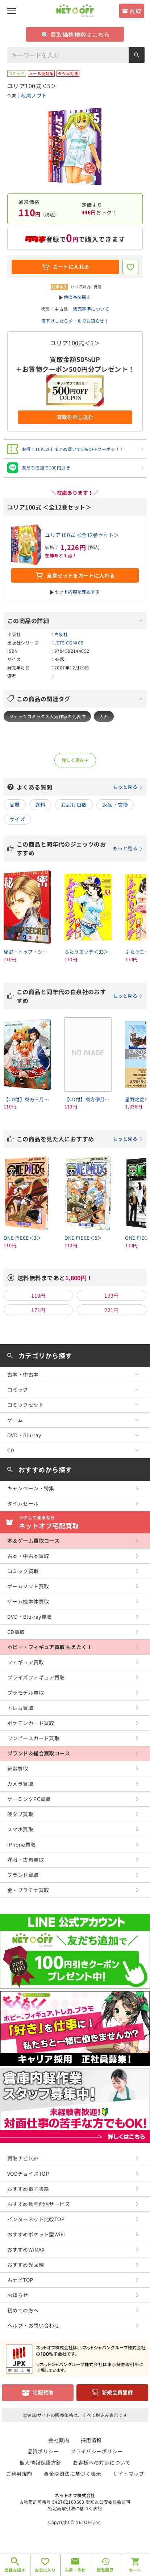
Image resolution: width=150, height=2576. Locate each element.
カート (135, 2570)
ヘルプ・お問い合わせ (33, 2325)
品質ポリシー (43, 2451)
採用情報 (91, 2440)
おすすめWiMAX (26, 2249)
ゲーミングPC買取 (29, 1798)
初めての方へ (23, 2310)
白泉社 (61, 634)
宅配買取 (43, 2392)
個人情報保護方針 (40, 2462)
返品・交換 (115, 804)
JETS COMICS (69, 642)
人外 (103, 716)
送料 (40, 804)
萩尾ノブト (34, 95)
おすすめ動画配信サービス (38, 2203)
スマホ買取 (20, 1829)
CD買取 (16, 1631)
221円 (111, 1309)
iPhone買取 (21, 1844)
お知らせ (17, 2295)
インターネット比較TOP (35, 2219)
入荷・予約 (75, 2570)
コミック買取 (23, 1571)
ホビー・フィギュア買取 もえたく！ (49, 1647)
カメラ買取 (20, 1783)
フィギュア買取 (25, 1662)
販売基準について (91, 309)
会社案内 (58, 2440)
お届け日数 (74, 804)
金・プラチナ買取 (28, 1890)
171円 (38, 1309)
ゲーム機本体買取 (28, 1601)
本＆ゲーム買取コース (33, 1540)
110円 (38, 1295)
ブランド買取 (23, 1874)
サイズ (17, 819)
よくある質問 (80, 787)
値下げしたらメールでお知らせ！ (75, 321)
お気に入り (45, 2570)
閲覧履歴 (105, 2570)
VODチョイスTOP (28, 2173)
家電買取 (17, 1768)
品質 (14, 804)
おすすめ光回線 (25, 2264)
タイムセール (23, 1503)
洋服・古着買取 (25, 1859)
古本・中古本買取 (28, 1555)
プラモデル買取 (25, 1692)
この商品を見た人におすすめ (80, 1138)
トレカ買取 (20, 1707)
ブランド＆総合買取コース (38, 1753)
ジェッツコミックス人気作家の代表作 (47, 716)
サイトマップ (128, 2473)
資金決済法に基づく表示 (72, 2473)
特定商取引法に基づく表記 (75, 2508)
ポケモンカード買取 (30, 1722)
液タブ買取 (20, 1814)
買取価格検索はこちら (76, 34)
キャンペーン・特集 (30, 1488)
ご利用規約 (19, 2473)
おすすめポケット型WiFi (36, 2234)
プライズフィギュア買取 (36, 1677)
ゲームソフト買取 (28, 1586)
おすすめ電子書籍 (28, 2188)
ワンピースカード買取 (33, 1738)
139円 (111, 1295)
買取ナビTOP (22, 2158)
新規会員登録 (117, 2392)
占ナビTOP (20, 2279)
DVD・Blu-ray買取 (29, 1616)
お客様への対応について (101, 2462)
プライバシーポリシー (96, 2451)
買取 (135, 11)
